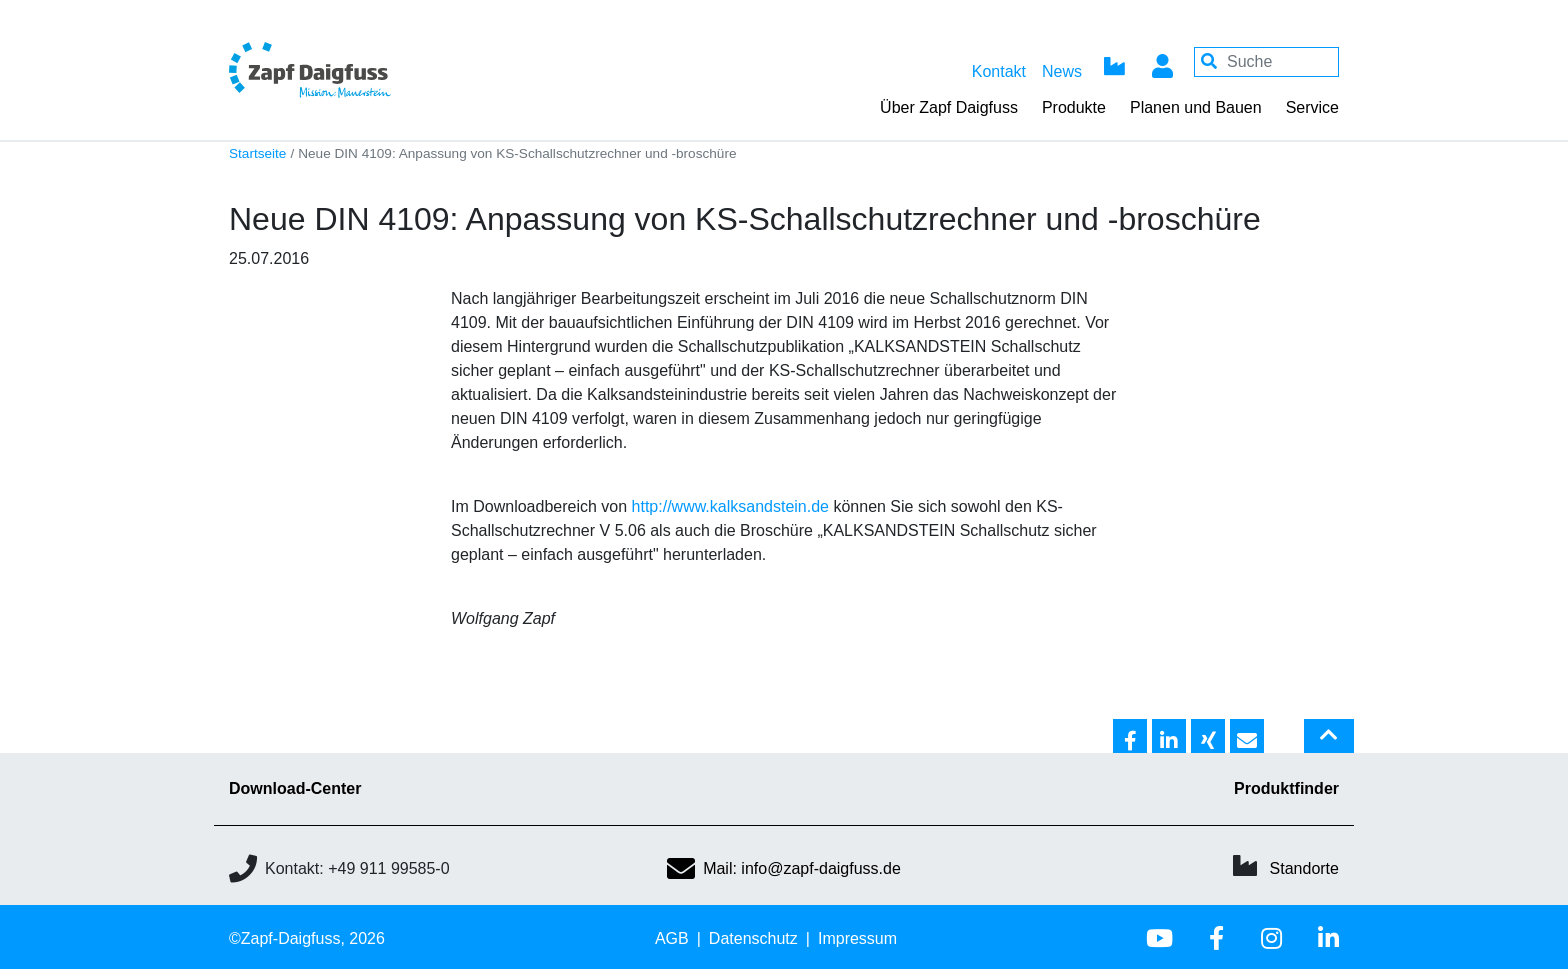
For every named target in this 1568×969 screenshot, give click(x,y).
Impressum (857, 938)
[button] (1130, 737)
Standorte (1304, 868)
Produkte (1074, 107)
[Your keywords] (1266, 62)
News (1062, 71)
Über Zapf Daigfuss (949, 107)
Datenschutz (753, 938)
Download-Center (295, 788)
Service (1312, 107)
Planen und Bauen (1196, 107)
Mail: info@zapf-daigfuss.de (784, 868)
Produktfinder (1286, 788)
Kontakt (999, 71)
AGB (672, 938)
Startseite (257, 153)
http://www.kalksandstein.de (730, 506)
